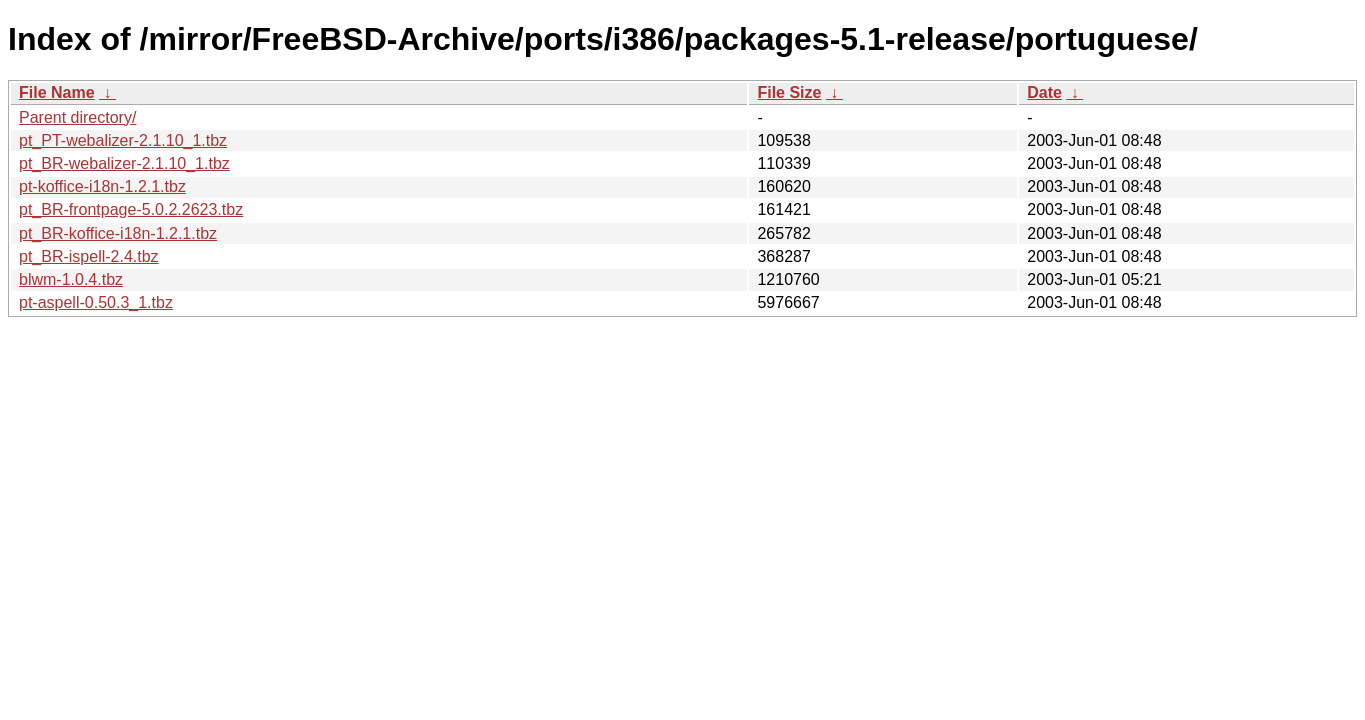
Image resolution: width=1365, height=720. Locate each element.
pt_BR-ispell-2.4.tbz (89, 256)
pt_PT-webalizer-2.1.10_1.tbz (123, 140)
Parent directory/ (77, 117)
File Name (57, 92)
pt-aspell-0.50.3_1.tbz (96, 302)
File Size (789, 92)
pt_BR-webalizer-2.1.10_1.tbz (124, 163)
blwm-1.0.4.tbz (71, 279)
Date (1044, 92)
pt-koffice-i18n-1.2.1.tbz (102, 186)
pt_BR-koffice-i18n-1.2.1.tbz (118, 233)
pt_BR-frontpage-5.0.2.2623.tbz (131, 209)
